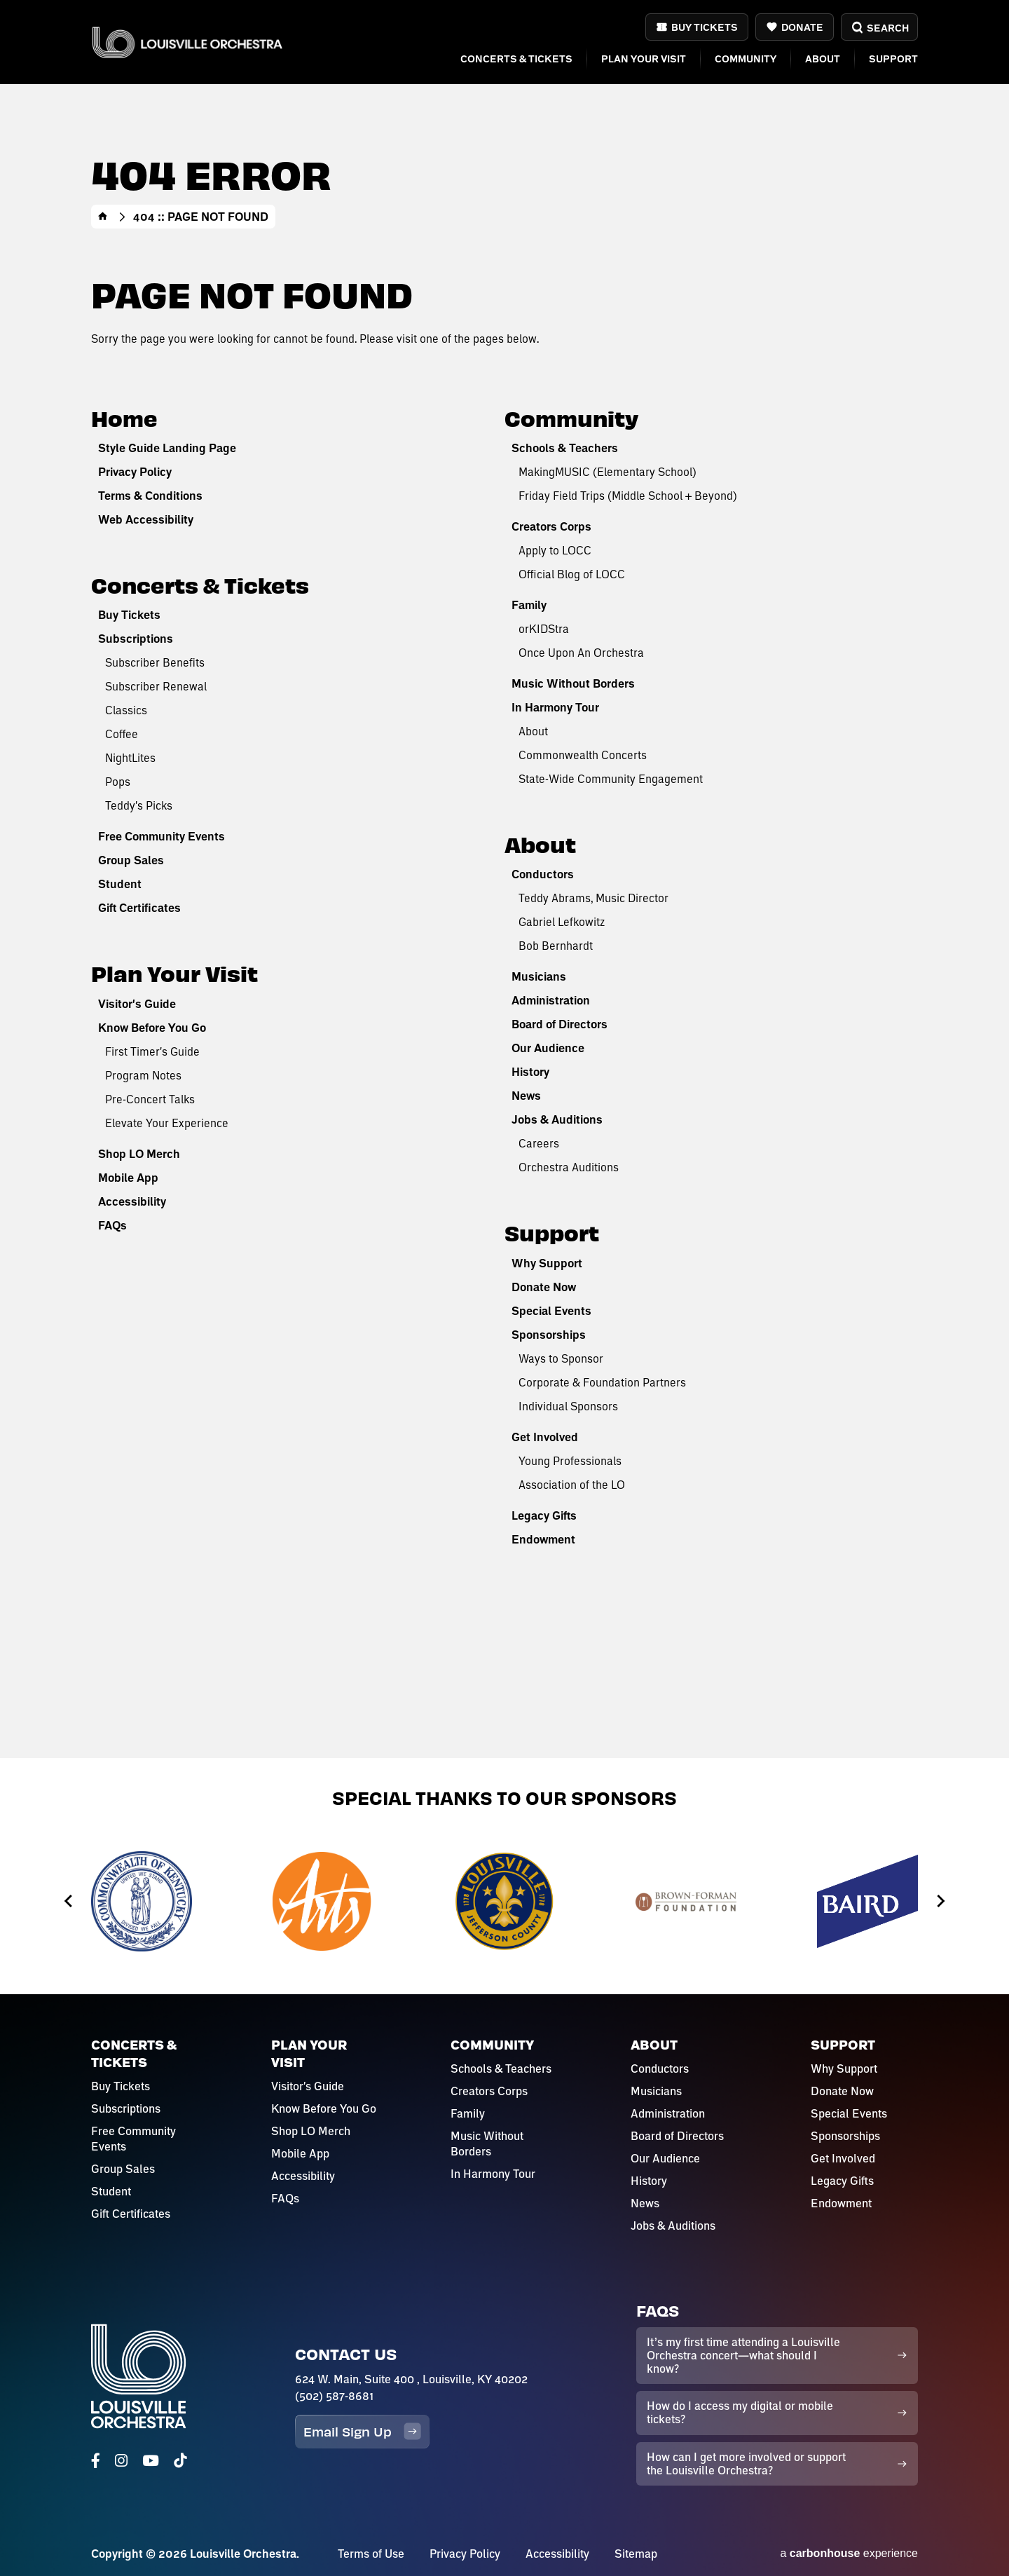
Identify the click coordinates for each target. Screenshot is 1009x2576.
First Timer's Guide (152, 1051)
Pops (117, 781)
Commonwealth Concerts (583, 754)
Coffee (121, 733)
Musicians (539, 976)
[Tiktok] (180, 2460)
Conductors (543, 874)
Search (879, 27)
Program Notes (143, 1075)
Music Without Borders (573, 683)
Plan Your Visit (643, 58)
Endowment (543, 1539)
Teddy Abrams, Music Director (593, 897)
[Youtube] (150, 2460)
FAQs (112, 1225)
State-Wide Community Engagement (611, 778)
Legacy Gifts (544, 1515)
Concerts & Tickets (516, 58)
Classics (126, 709)
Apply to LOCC (555, 550)
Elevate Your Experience (166, 1122)
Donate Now (544, 1287)
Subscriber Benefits (155, 662)
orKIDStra (544, 628)
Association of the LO (572, 1484)
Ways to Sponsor (561, 1358)
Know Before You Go (152, 1027)
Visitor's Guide (137, 1003)
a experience (849, 2553)
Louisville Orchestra (187, 42)
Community (745, 58)
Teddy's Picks (138, 805)
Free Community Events (161, 836)
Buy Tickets (704, 27)
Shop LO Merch (139, 1153)
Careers (539, 1143)
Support (893, 58)
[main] (504, 879)
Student (120, 884)
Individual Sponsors (568, 1405)
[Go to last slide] (69, 1901)
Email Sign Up (362, 2431)
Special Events (551, 1310)
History (530, 1071)
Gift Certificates (139, 907)
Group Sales (131, 860)
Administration (551, 1000)
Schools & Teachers (565, 448)
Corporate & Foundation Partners (602, 1382)
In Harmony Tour (555, 707)
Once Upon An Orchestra (581, 652)
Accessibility (132, 1201)
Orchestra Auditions (569, 1166)
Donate (802, 27)
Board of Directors (560, 1024)
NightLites (130, 757)
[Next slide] (940, 1901)
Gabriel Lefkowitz (562, 921)
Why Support (547, 1263)
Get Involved (545, 1437)
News (526, 1095)
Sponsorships (549, 1334)
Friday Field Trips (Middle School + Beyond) (628, 495)
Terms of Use (371, 2553)
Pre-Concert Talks (150, 1098)
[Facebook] (95, 2460)
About (822, 58)
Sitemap (636, 2553)
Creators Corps (551, 526)
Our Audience (548, 1048)
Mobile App (128, 1177)
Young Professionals (570, 1460)
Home (103, 216)
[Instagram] (121, 2460)
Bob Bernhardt (556, 945)
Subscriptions (135, 638)
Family (529, 605)
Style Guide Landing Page (167, 448)
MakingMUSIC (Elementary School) (607, 471)
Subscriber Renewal (156, 686)
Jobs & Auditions (557, 1119)
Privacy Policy (135, 471)
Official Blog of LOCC (572, 573)
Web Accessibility (145, 519)
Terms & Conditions (150, 495)
